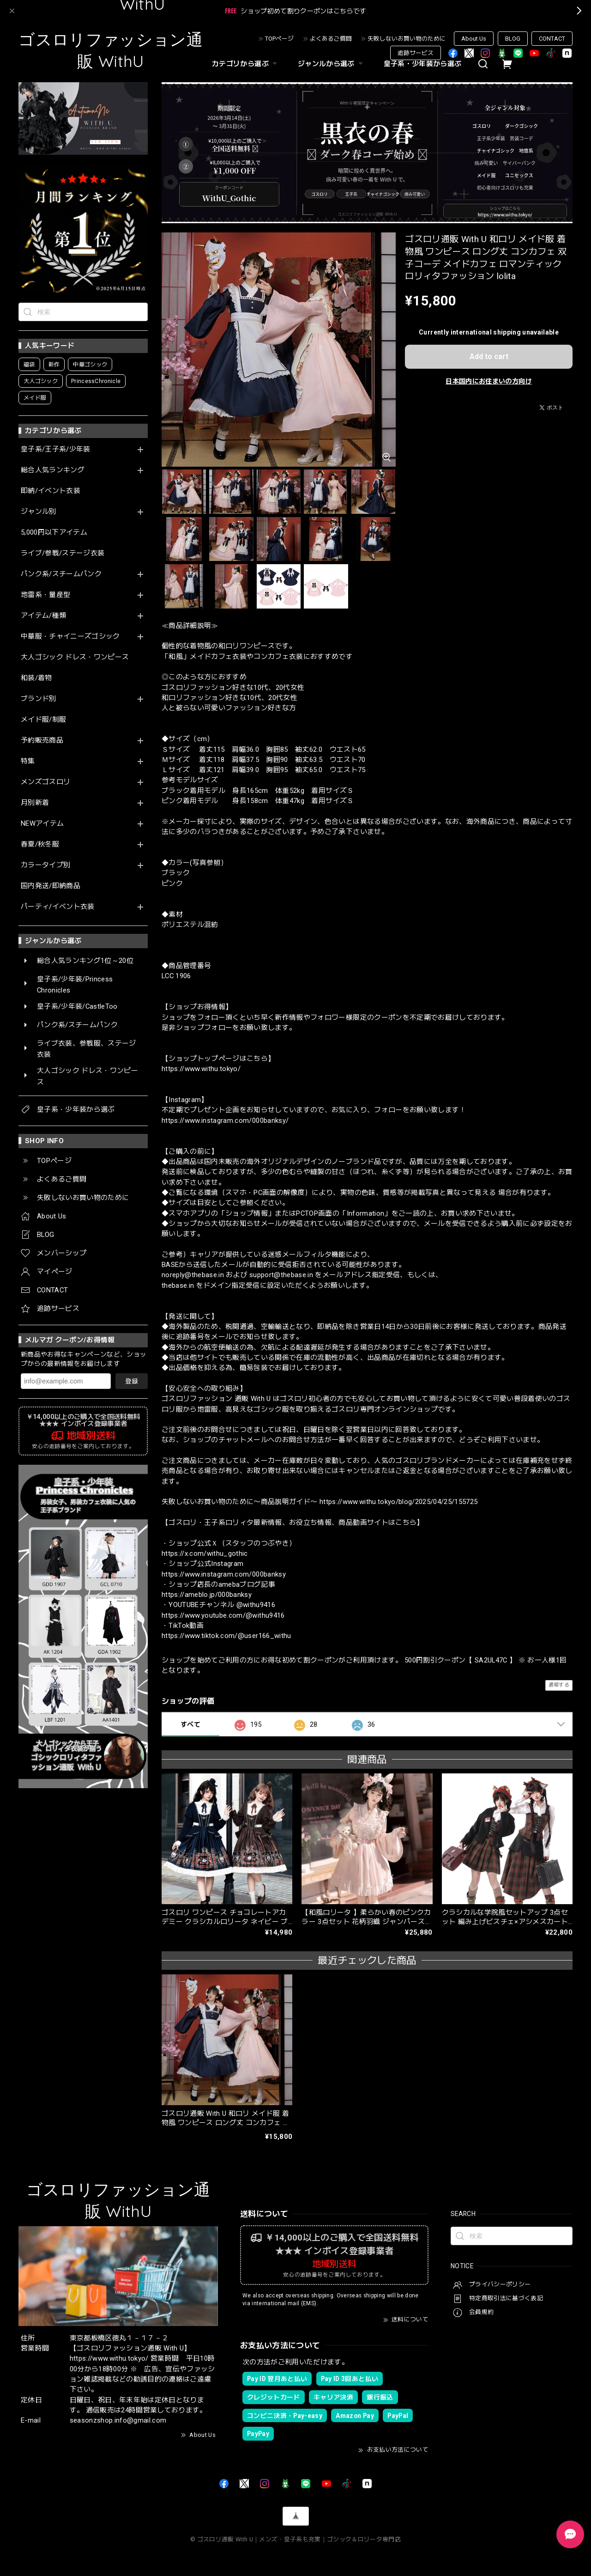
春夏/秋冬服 (40, 844)
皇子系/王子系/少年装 (55, 449)
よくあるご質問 (331, 38)
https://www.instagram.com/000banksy (224, 1574)
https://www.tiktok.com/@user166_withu (226, 1636)
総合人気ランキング (52, 470)
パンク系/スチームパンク (61, 574)
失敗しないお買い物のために (407, 38)
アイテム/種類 (43, 616)
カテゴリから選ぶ (245, 63)
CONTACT (552, 38)
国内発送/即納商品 (50, 886)
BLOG (512, 38)
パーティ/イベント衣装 (58, 907)
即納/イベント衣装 (50, 491)
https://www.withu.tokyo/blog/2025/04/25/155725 (399, 1502)
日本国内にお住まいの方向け (488, 381)
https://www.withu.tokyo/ (201, 1069)
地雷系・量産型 (45, 595)
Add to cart (489, 356)
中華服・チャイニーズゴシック (70, 636)
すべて (190, 1724)
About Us (473, 38)
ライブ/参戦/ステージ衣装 (62, 553)
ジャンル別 (38, 512)
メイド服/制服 (43, 720)
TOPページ (279, 38)
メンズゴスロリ (45, 782)
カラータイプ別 (45, 865)
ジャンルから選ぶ (331, 63)
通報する (559, 1685)
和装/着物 (36, 678)
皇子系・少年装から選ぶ (423, 64)
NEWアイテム (42, 824)
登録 (131, 1381)
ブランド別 (38, 699)
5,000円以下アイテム (54, 532)
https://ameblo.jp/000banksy (207, 1594)
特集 (28, 761)
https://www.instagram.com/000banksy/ (225, 1120)
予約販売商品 (42, 740)
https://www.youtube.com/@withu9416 (223, 1615)
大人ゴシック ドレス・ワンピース (75, 657)
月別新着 (35, 803)
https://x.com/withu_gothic (205, 1553)
